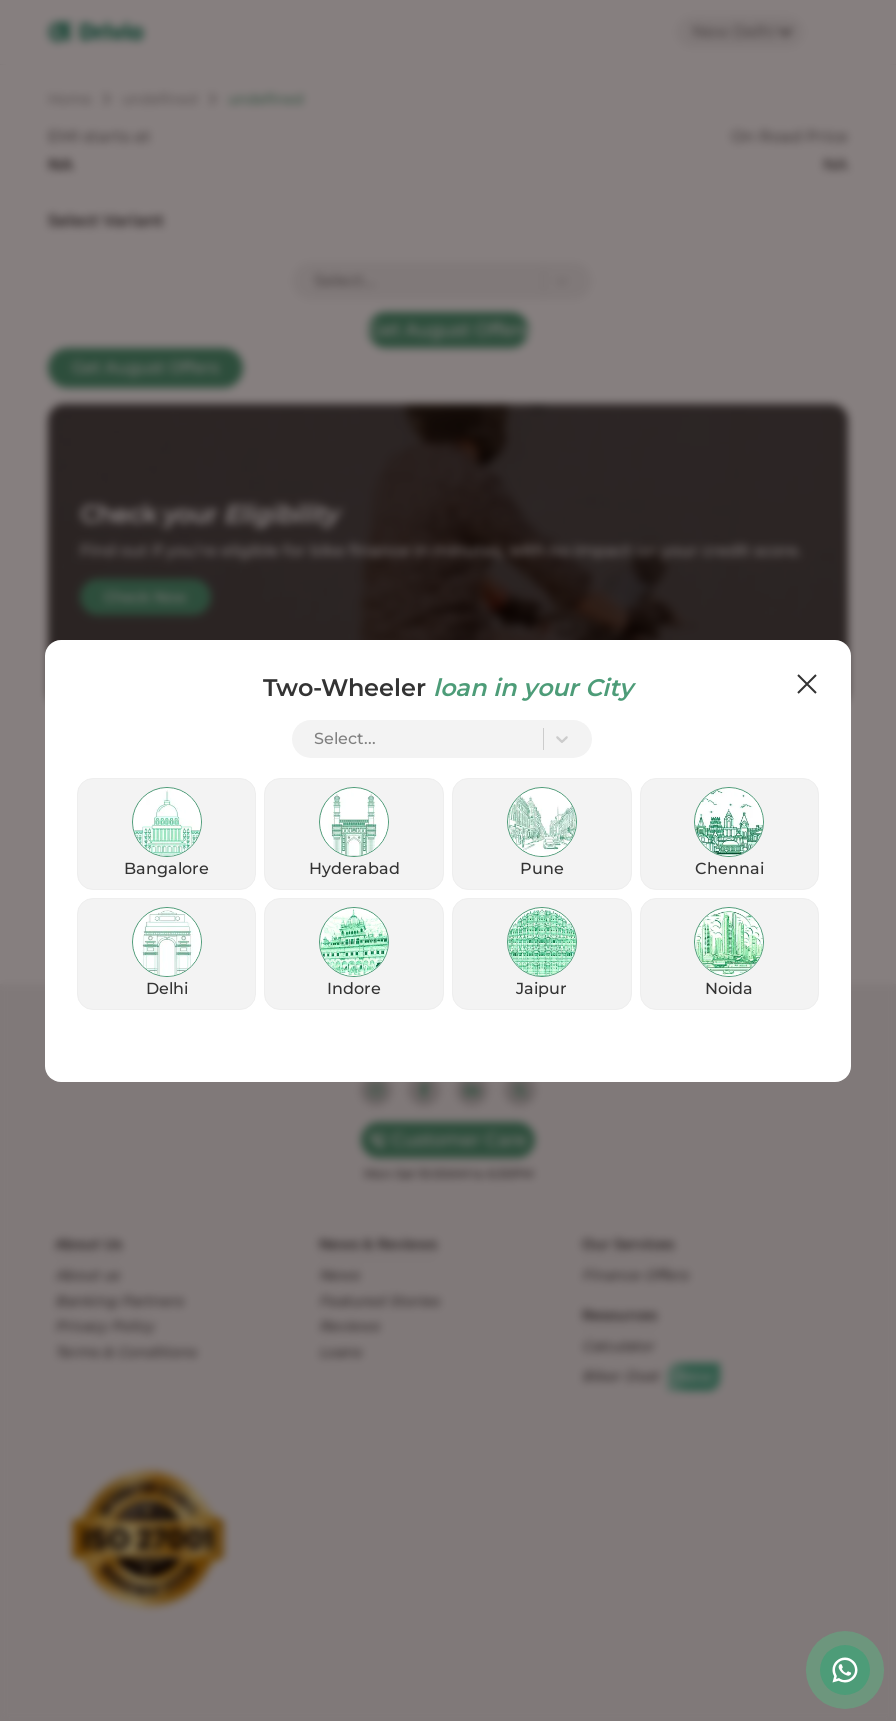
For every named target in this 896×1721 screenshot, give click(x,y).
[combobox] (316, 739)
